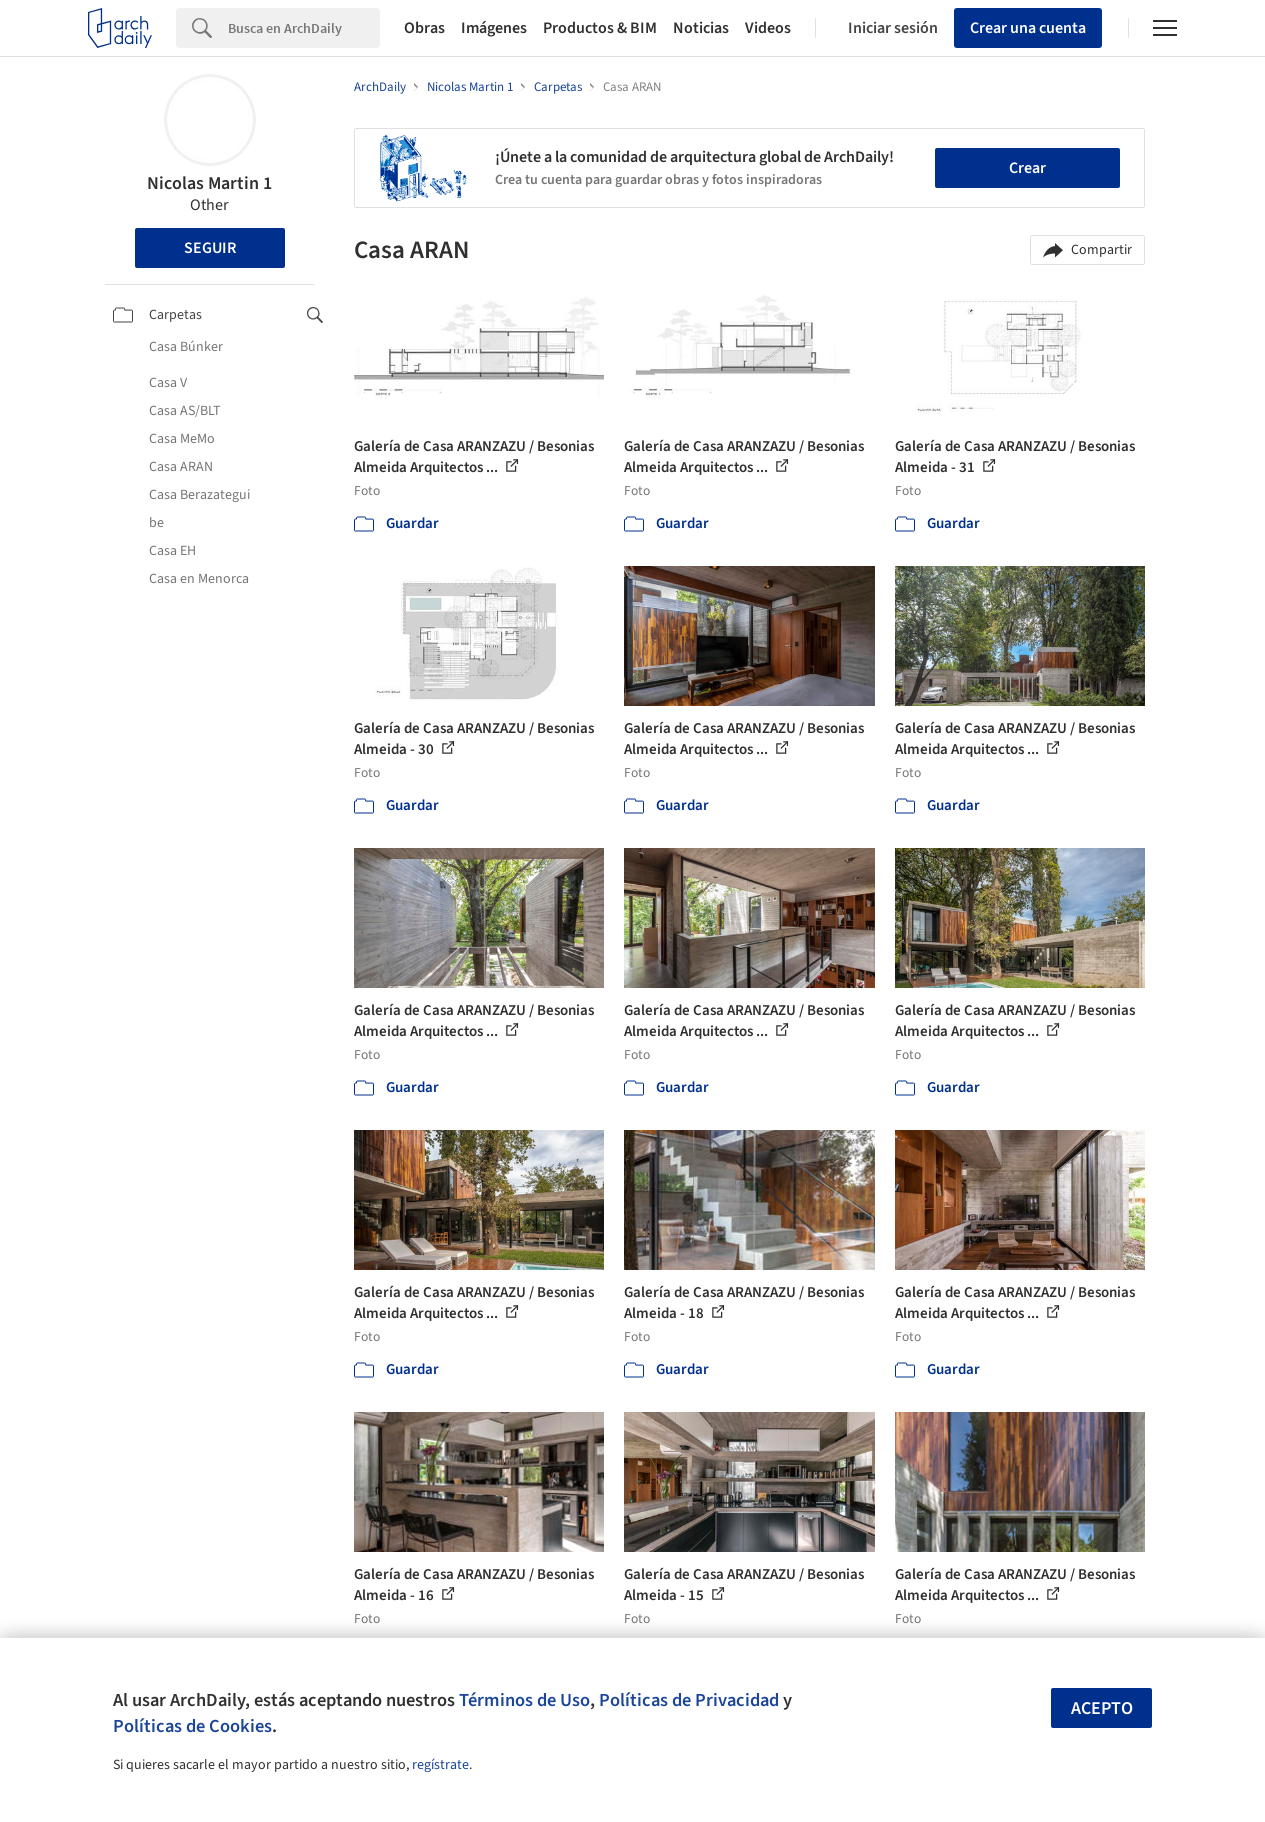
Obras (424, 28)
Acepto (1102, 1708)
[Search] (304, 28)
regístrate (440, 1765)
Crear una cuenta (1028, 28)
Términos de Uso (524, 1700)
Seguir (210, 248)
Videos (768, 28)
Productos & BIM (600, 28)
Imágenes (494, 28)
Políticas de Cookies (192, 1726)
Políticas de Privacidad (689, 1700)
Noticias (701, 28)
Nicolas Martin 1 (209, 183)
